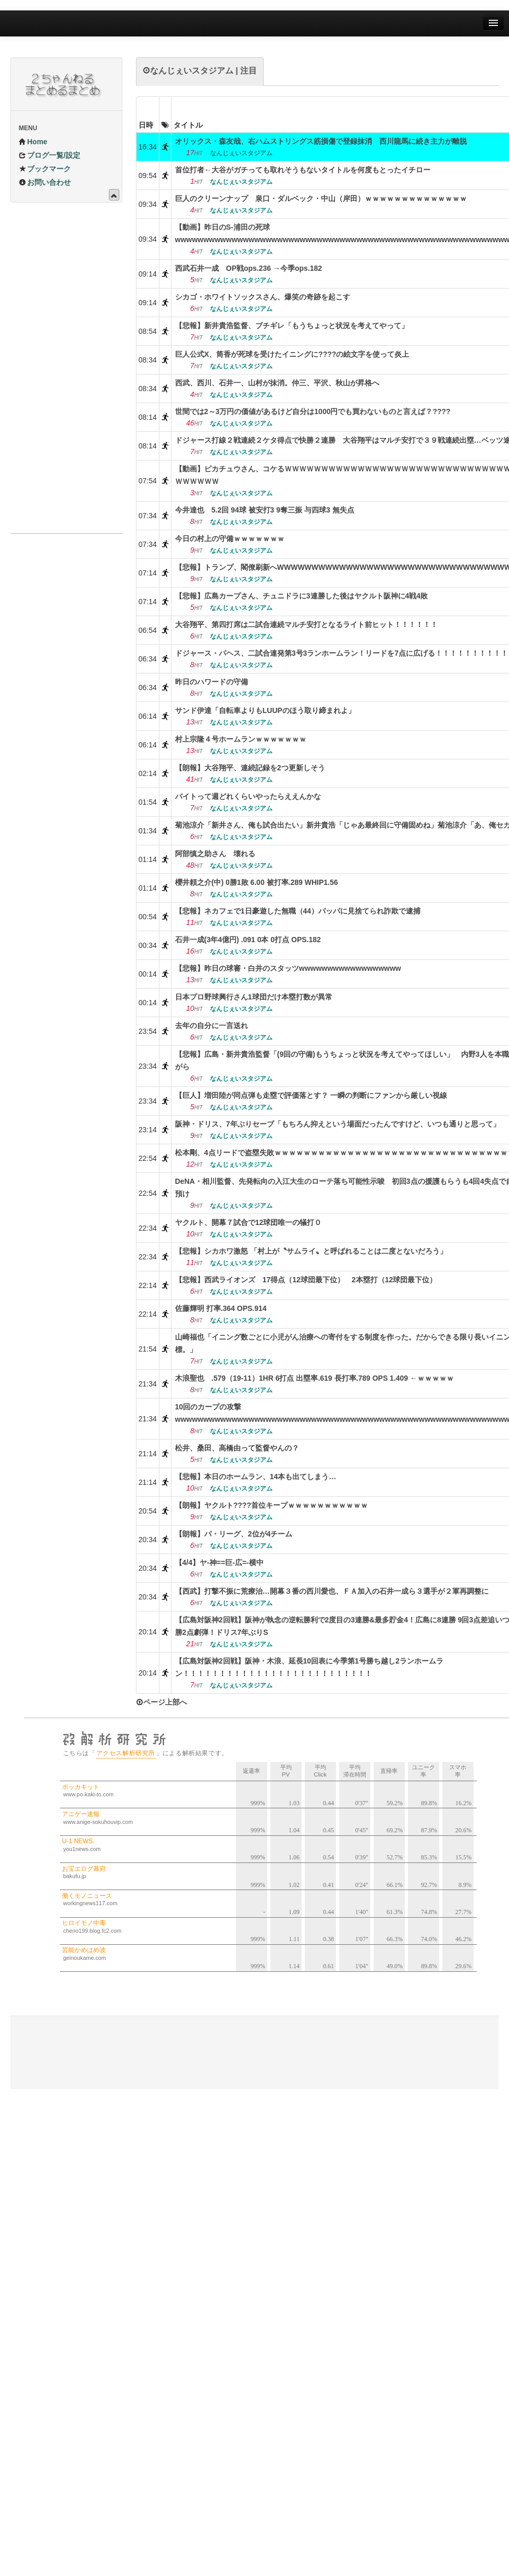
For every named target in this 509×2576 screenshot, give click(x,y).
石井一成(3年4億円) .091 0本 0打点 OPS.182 (248, 939)
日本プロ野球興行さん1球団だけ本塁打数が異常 (253, 997)
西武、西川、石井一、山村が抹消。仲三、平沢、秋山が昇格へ (277, 383)
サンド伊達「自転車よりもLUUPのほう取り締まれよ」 (265, 710)
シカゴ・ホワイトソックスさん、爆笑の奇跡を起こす (262, 297)
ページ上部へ (161, 1702)
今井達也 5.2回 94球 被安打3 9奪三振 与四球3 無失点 (264, 510)
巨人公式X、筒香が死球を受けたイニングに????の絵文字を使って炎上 (292, 354)
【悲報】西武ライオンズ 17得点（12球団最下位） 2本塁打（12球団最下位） (306, 1280)
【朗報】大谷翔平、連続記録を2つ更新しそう (250, 768)
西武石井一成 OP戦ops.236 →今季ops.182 (248, 268)
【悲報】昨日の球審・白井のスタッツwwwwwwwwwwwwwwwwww (288, 968)
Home (33, 141)
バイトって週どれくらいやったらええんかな (248, 796)
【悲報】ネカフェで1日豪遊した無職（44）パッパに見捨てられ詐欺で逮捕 (297, 911)
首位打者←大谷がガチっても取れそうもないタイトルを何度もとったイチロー (302, 170)
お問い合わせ (45, 182)
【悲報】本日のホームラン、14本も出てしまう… (256, 1476)
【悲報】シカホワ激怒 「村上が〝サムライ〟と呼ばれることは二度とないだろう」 (311, 1251)
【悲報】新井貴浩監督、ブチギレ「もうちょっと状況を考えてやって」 (291, 325)
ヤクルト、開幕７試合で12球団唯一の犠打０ (248, 1222)
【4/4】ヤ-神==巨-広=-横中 (219, 1562)
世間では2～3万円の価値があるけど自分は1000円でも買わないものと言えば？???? (313, 411)
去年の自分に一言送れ (211, 1025)
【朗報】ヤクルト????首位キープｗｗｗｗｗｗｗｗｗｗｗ (271, 1505)
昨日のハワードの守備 (211, 682)
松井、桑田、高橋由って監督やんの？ (237, 1448)
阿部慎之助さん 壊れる (215, 853)
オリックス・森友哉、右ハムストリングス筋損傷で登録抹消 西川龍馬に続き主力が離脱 (321, 141)
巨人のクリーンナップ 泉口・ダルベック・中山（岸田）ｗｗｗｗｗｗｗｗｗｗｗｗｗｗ (321, 198)
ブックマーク (45, 169)
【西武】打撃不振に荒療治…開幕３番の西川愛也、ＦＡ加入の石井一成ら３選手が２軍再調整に (332, 1591)
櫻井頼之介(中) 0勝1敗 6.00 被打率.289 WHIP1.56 (256, 882)
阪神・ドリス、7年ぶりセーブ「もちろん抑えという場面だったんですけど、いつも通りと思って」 (337, 1124)
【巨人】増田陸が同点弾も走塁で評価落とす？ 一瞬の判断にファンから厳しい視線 (311, 1095)
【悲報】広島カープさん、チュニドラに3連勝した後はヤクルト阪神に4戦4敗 (301, 596)
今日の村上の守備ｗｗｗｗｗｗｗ (229, 538)
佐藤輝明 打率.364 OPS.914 (221, 1308)
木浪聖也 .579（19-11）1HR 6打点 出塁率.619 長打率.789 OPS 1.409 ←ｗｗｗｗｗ (314, 1378)
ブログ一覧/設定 (49, 155)
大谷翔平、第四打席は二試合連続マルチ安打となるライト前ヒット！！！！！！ (306, 624)
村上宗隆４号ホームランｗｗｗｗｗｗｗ (240, 739)
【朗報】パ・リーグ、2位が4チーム (234, 1534)
